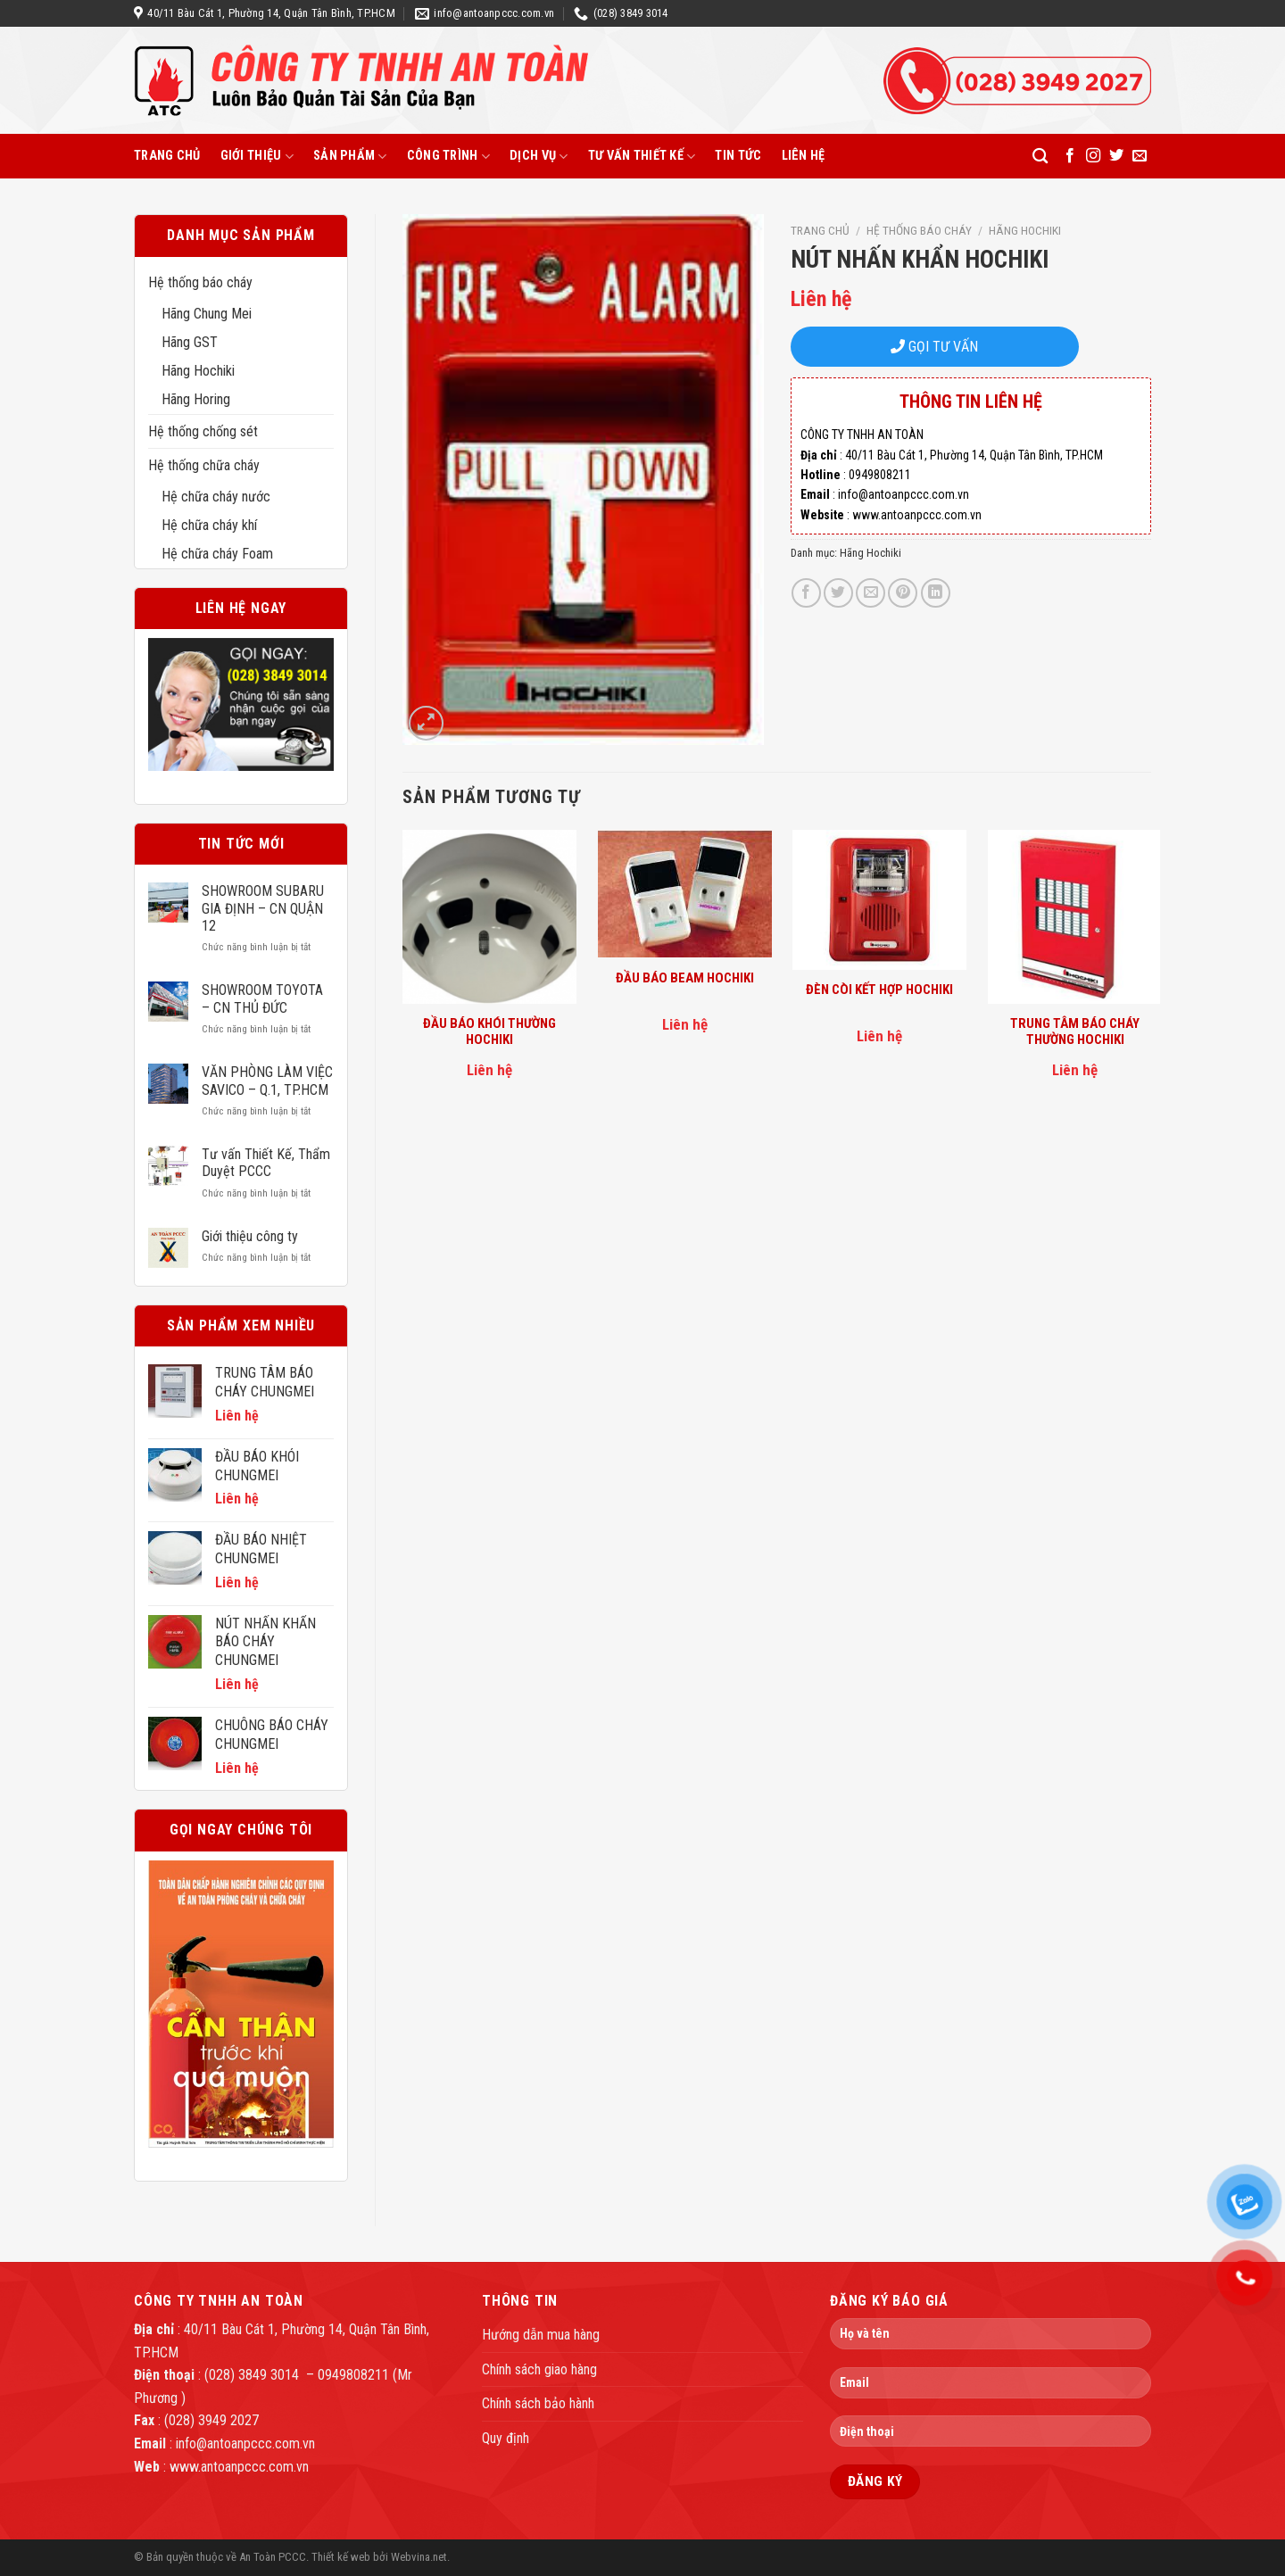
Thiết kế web (340, 2557)
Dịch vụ (539, 156)
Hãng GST (190, 342)
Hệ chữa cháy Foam (217, 553)
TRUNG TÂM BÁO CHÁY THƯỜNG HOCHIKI (1075, 1031)
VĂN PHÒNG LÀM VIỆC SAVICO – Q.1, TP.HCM (267, 1080)
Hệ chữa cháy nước (216, 496)
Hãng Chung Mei (207, 313)
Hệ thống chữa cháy (204, 465)
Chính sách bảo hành (538, 2403)
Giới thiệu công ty (250, 1236)
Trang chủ (167, 155)
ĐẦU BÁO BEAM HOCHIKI (685, 978)
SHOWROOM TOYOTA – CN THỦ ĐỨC (262, 998)
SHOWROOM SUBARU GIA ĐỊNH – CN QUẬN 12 (263, 907)
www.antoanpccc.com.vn (239, 2466)
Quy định (505, 2438)
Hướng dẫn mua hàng (541, 2334)
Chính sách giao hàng (539, 2369)
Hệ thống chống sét (203, 431)
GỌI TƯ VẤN (934, 346)
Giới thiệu (257, 156)
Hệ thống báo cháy (200, 282)
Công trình (448, 156)
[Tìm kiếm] (1040, 156)
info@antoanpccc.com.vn (245, 2443)
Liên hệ (803, 155)
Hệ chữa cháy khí (209, 525)
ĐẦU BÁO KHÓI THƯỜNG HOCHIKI (489, 1031)
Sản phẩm (350, 156)
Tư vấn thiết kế (642, 156)
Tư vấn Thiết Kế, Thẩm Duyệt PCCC (266, 1163)
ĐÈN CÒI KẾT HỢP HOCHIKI (879, 990)
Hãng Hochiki (198, 370)
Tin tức (738, 155)
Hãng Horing (196, 399)
